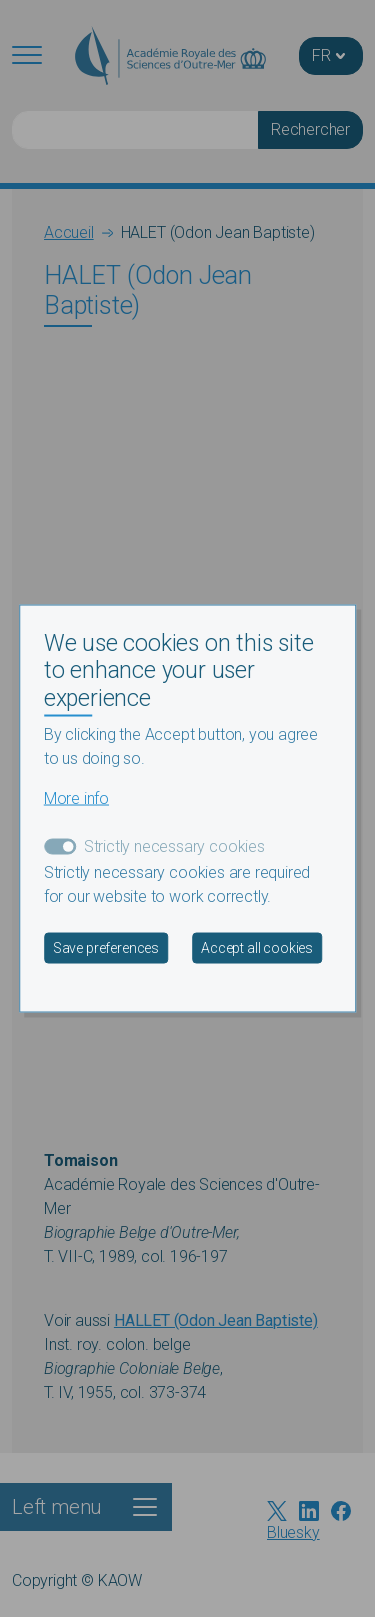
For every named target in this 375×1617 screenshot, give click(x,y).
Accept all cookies (257, 948)
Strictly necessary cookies (174, 846)
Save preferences (106, 948)
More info (76, 798)
